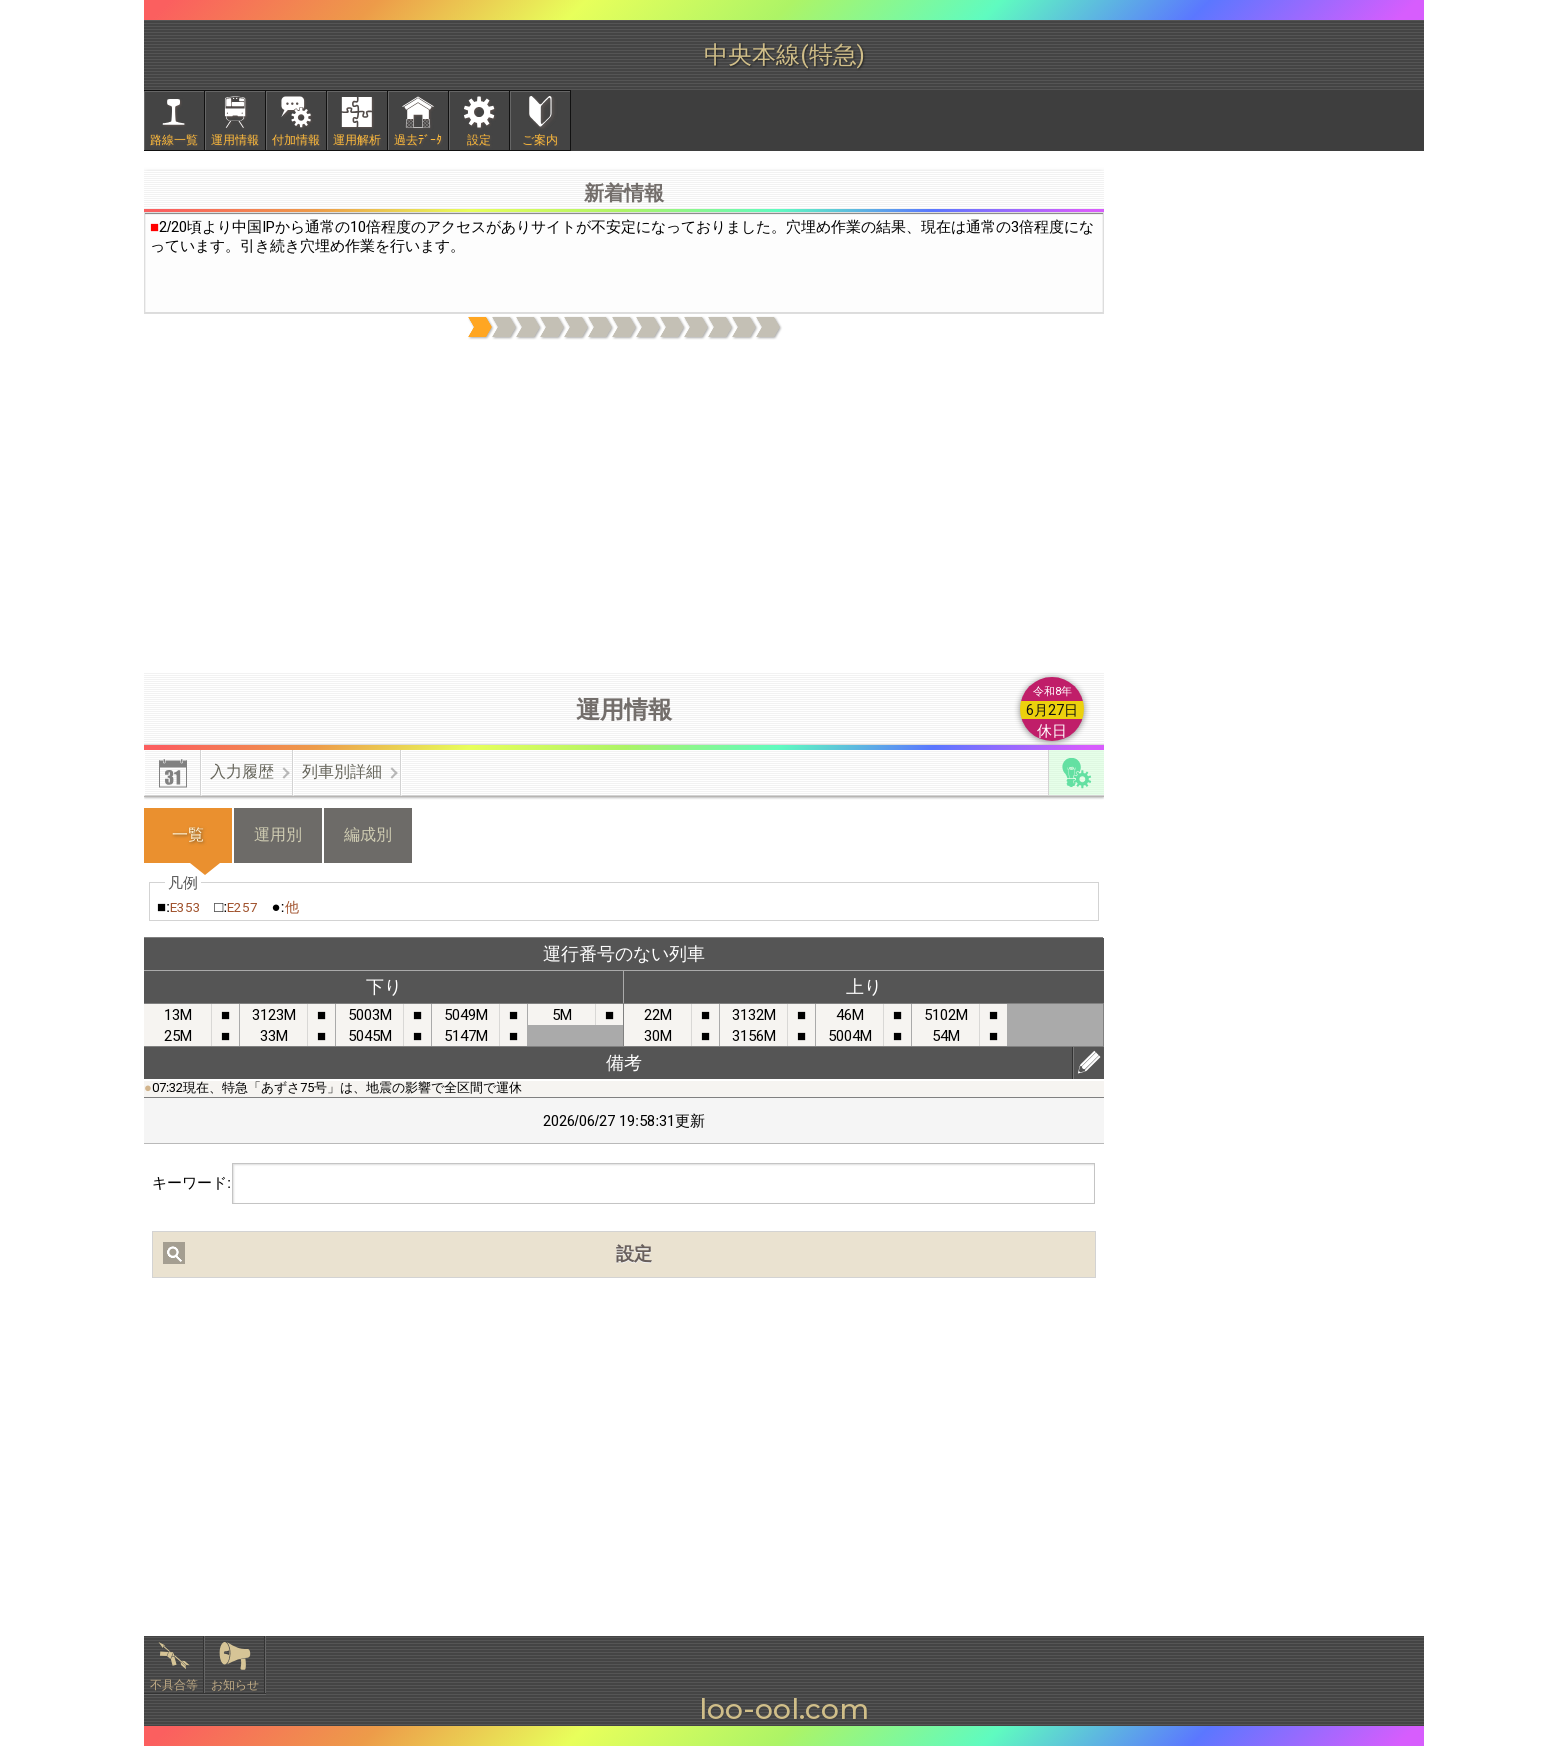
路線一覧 (174, 140)
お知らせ (235, 1685)
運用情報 (235, 140)
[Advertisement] (624, 507)
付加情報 (296, 140)
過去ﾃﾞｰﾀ (418, 140)
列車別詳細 (342, 771)
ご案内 (540, 140)
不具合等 (174, 1685)
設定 (479, 140)
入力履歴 (242, 771)
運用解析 (357, 140)
